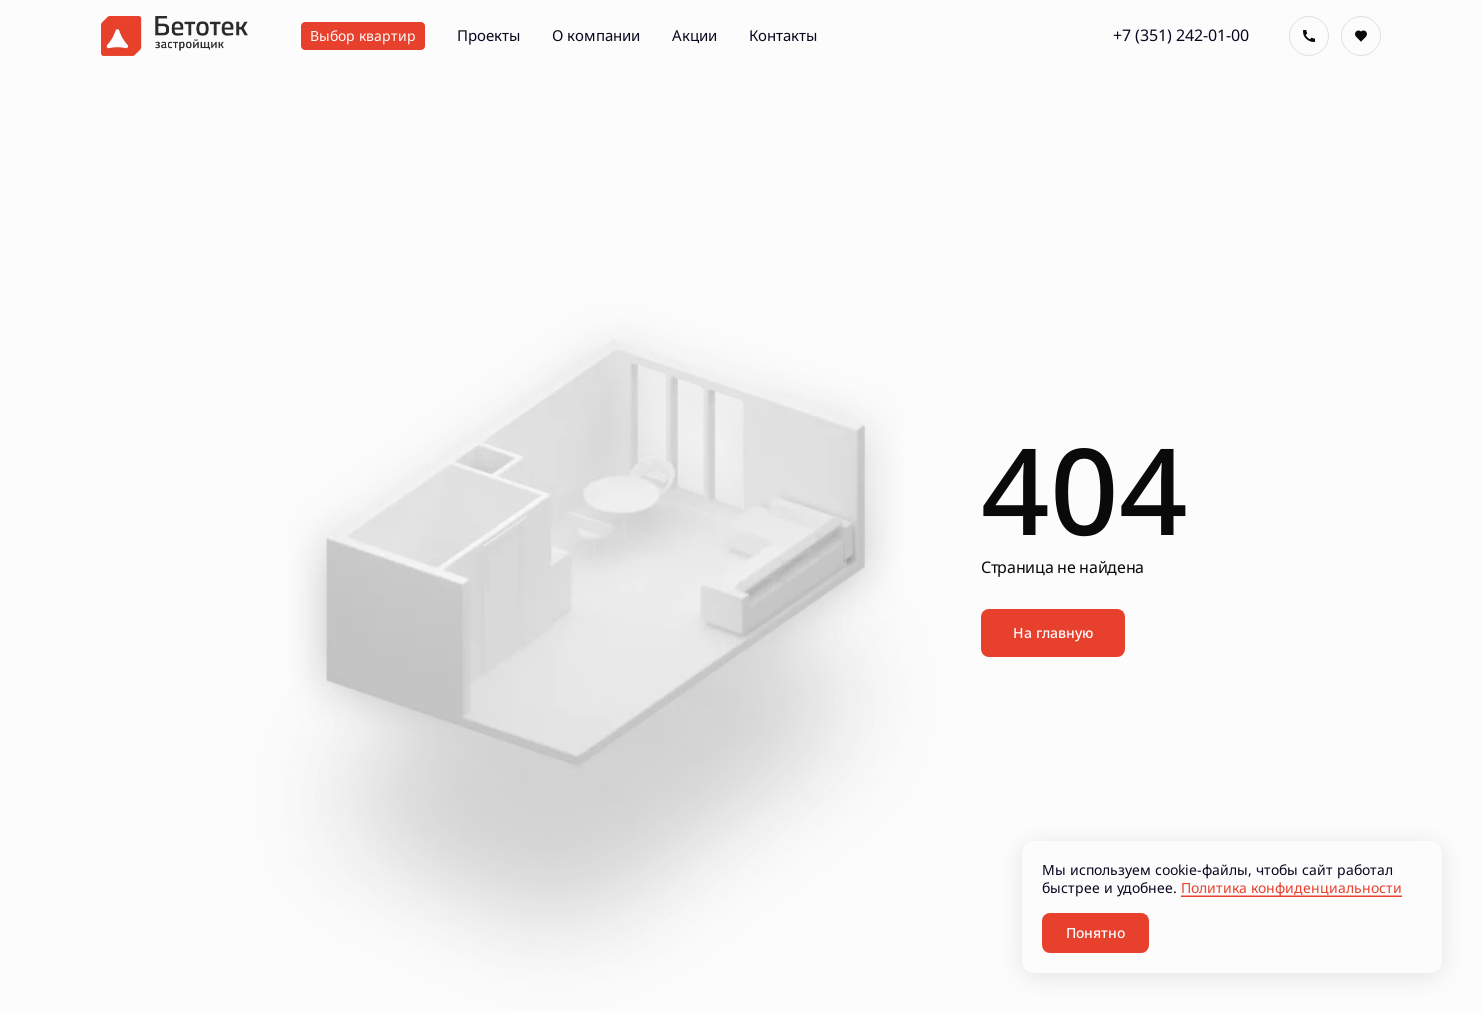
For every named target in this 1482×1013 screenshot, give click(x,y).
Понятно (1095, 932)
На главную (1053, 632)
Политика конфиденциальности (1291, 887)
